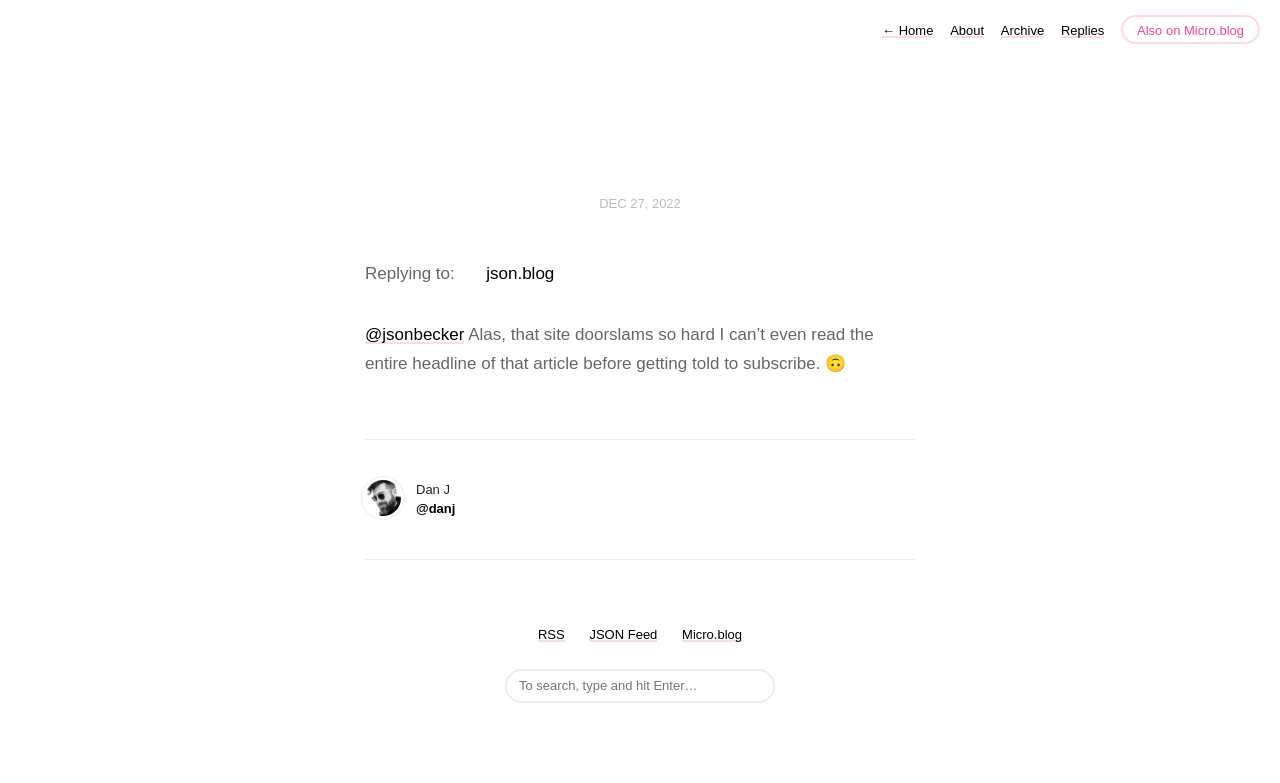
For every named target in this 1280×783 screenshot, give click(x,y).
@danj (435, 508)
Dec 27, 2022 (640, 203)
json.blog (520, 273)
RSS (551, 634)
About (967, 30)
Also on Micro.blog (1190, 30)
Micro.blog (712, 634)
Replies (1082, 30)
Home (907, 30)
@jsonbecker (414, 334)
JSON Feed (623, 634)
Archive (1022, 30)
